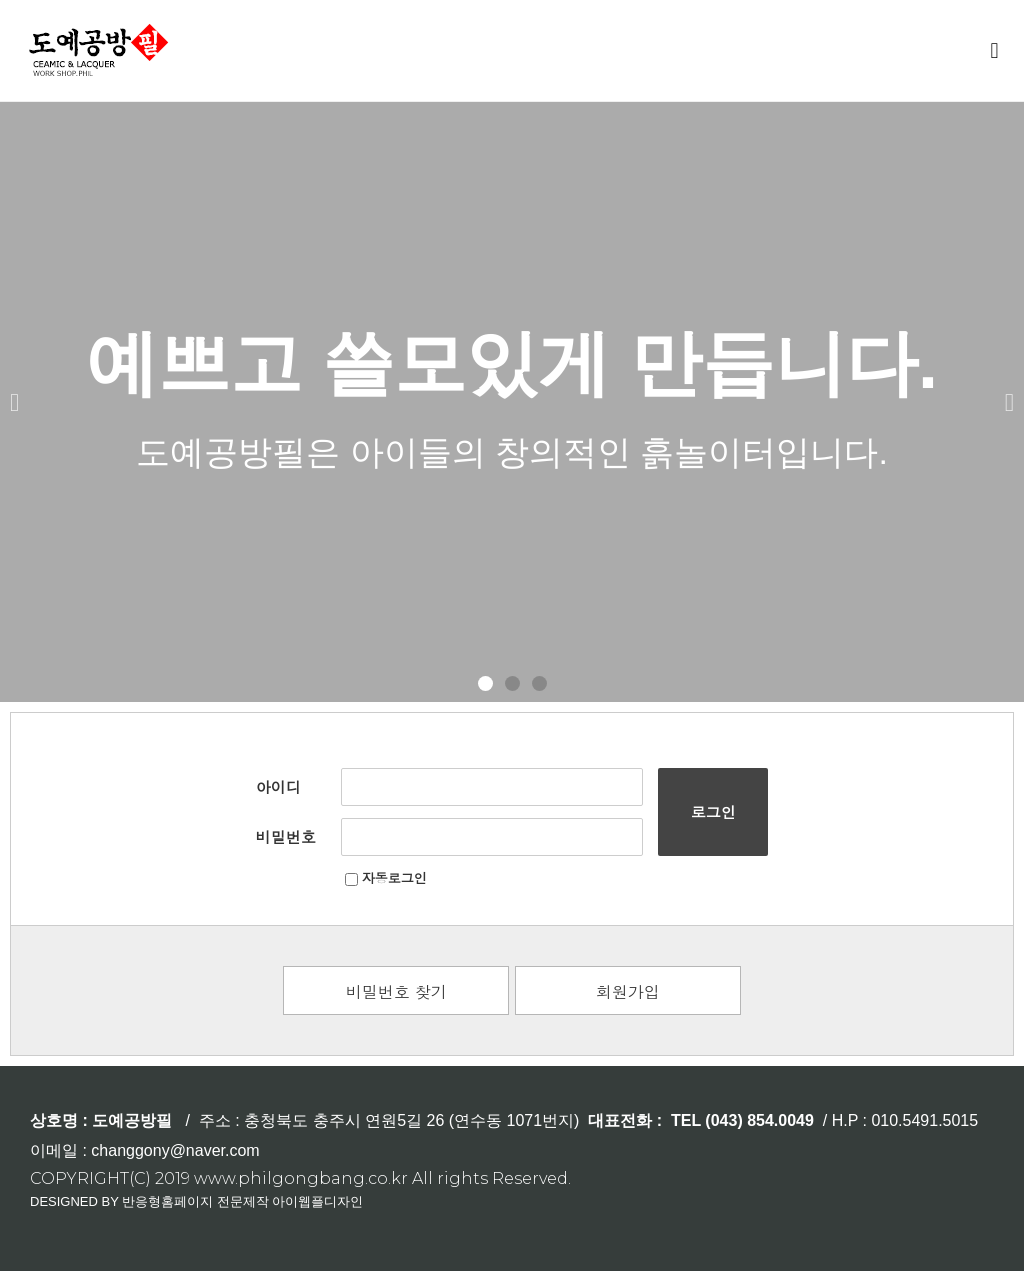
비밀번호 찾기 (396, 991)
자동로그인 (386, 877)
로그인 (713, 811)
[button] (994, 50)
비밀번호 (286, 836)
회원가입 (628, 991)
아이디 (278, 786)
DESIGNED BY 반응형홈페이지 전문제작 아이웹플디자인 (196, 1201)
